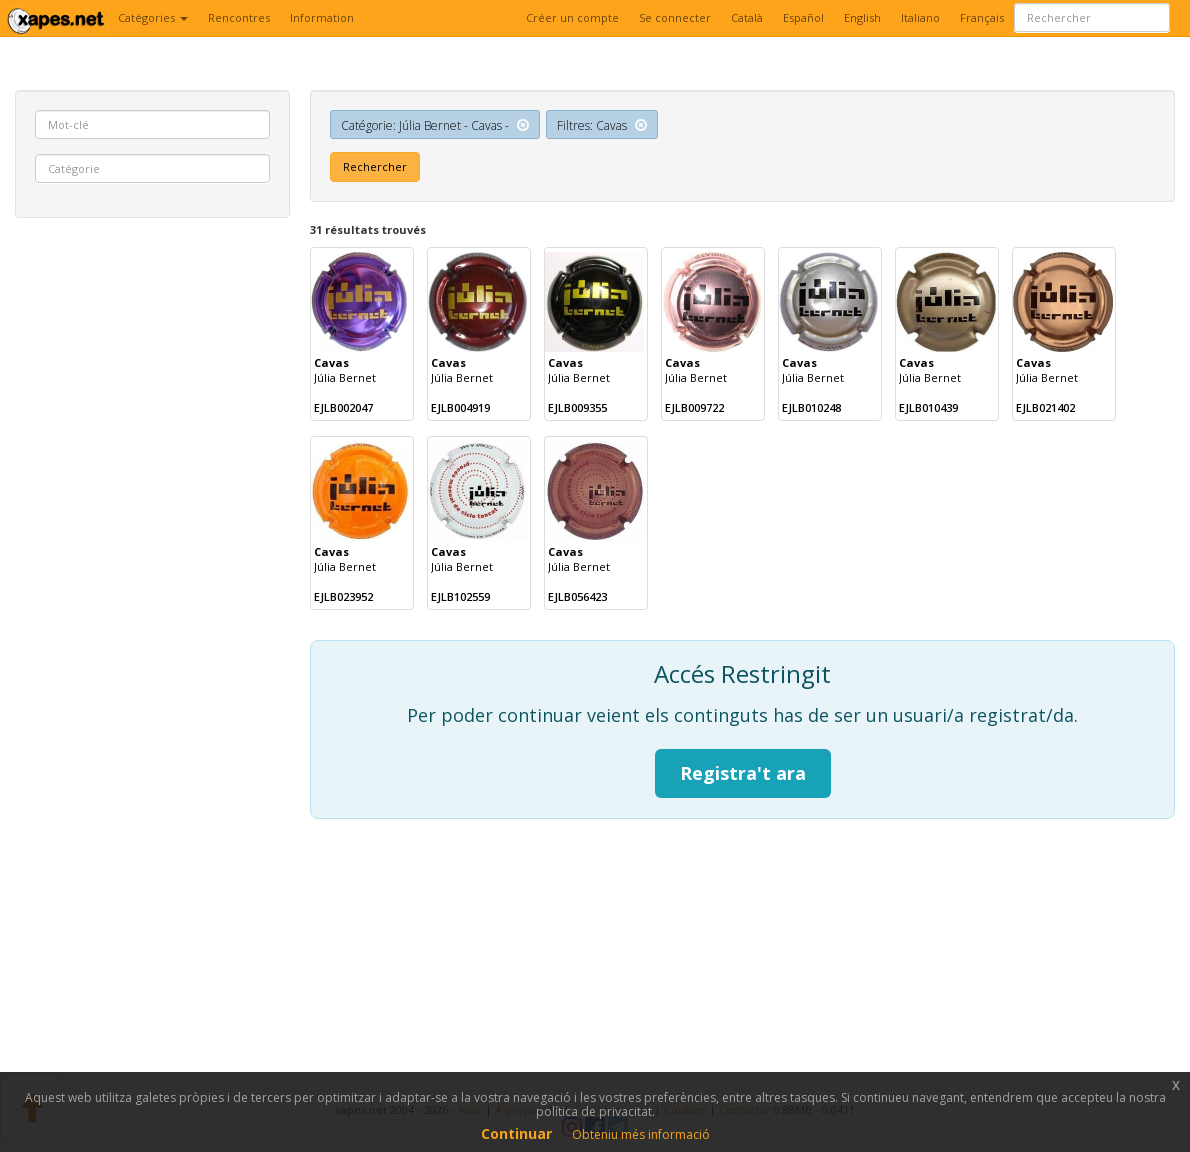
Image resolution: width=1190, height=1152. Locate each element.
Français (982, 17)
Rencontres (239, 17)
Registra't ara (743, 773)
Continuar (516, 1133)
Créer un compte (572, 17)
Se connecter (675, 17)
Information (322, 17)
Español (803, 17)
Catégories (153, 17)
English (862, 17)
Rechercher (375, 166)
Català (747, 17)
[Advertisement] (152, 538)
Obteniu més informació (641, 1134)
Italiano (920, 17)
